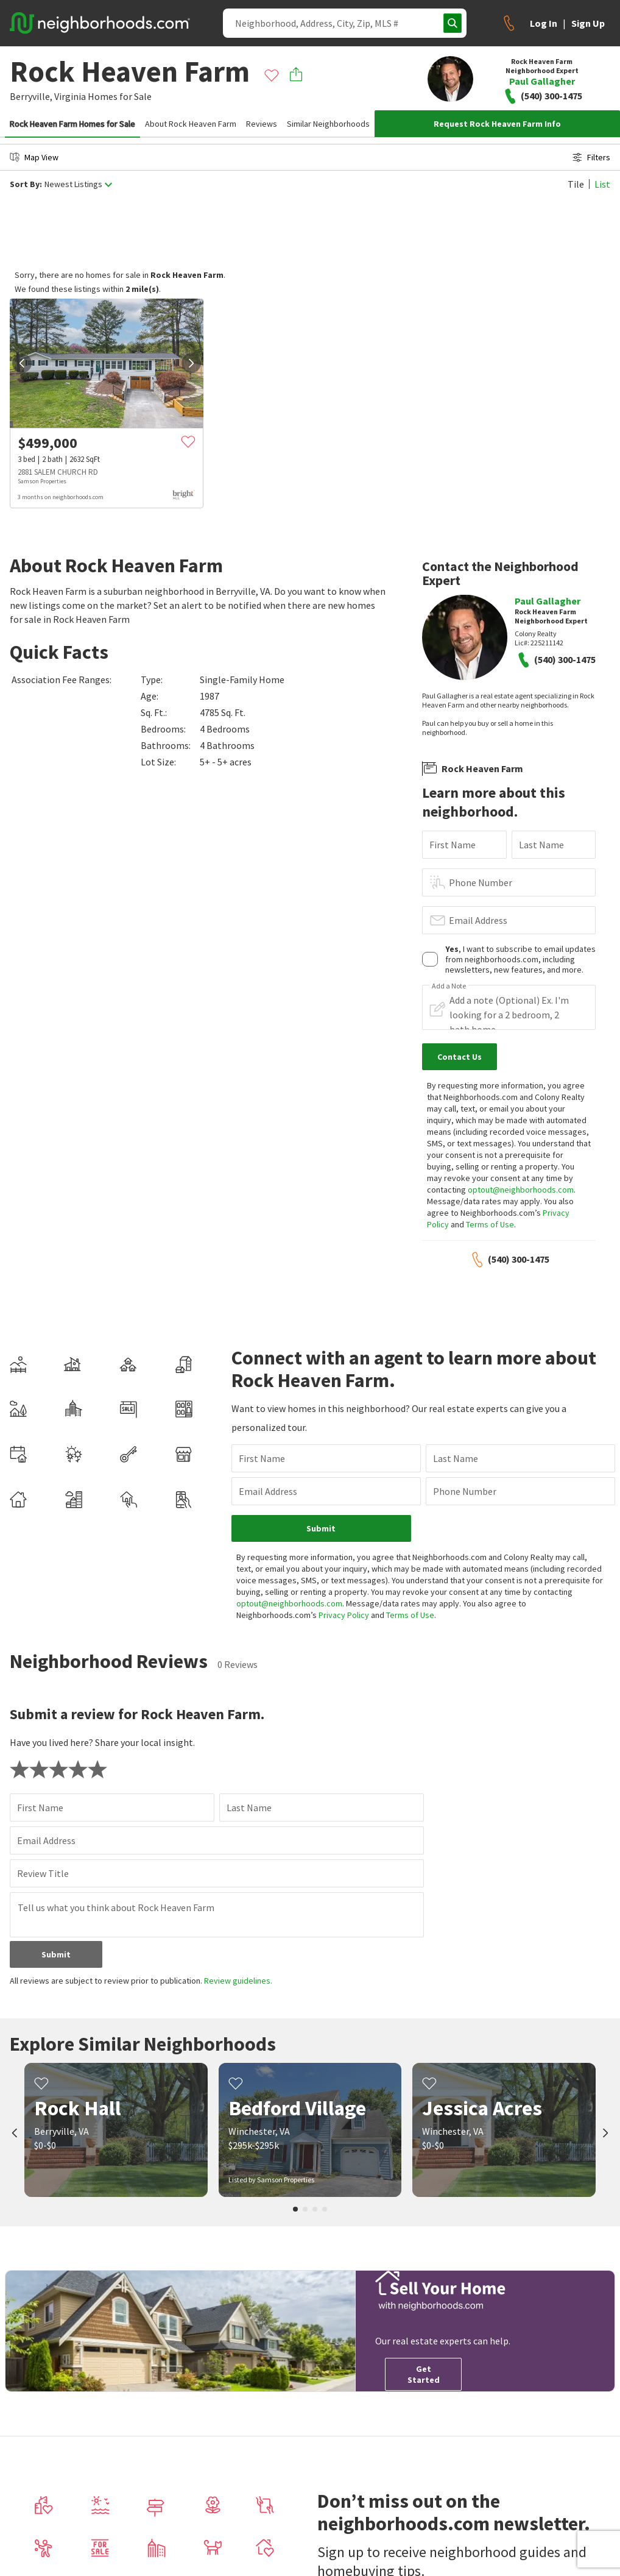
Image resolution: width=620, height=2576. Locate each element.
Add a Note (449, 986)
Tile (576, 184)
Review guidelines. (238, 1980)
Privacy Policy (344, 1614)
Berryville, (31, 96)
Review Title (43, 1873)
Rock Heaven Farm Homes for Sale (72, 123)
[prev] (22, 363)
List (602, 184)
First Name (452, 845)
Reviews (261, 123)
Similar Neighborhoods (328, 123)
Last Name (541, 845)
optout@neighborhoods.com (521, 1189)
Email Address (478, 920)
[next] (191, 363)
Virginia (70, 96)
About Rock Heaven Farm (190, 123)
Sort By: (26, 184)
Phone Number (480, 882)
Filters (591, 157)
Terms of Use (490, 1224)
